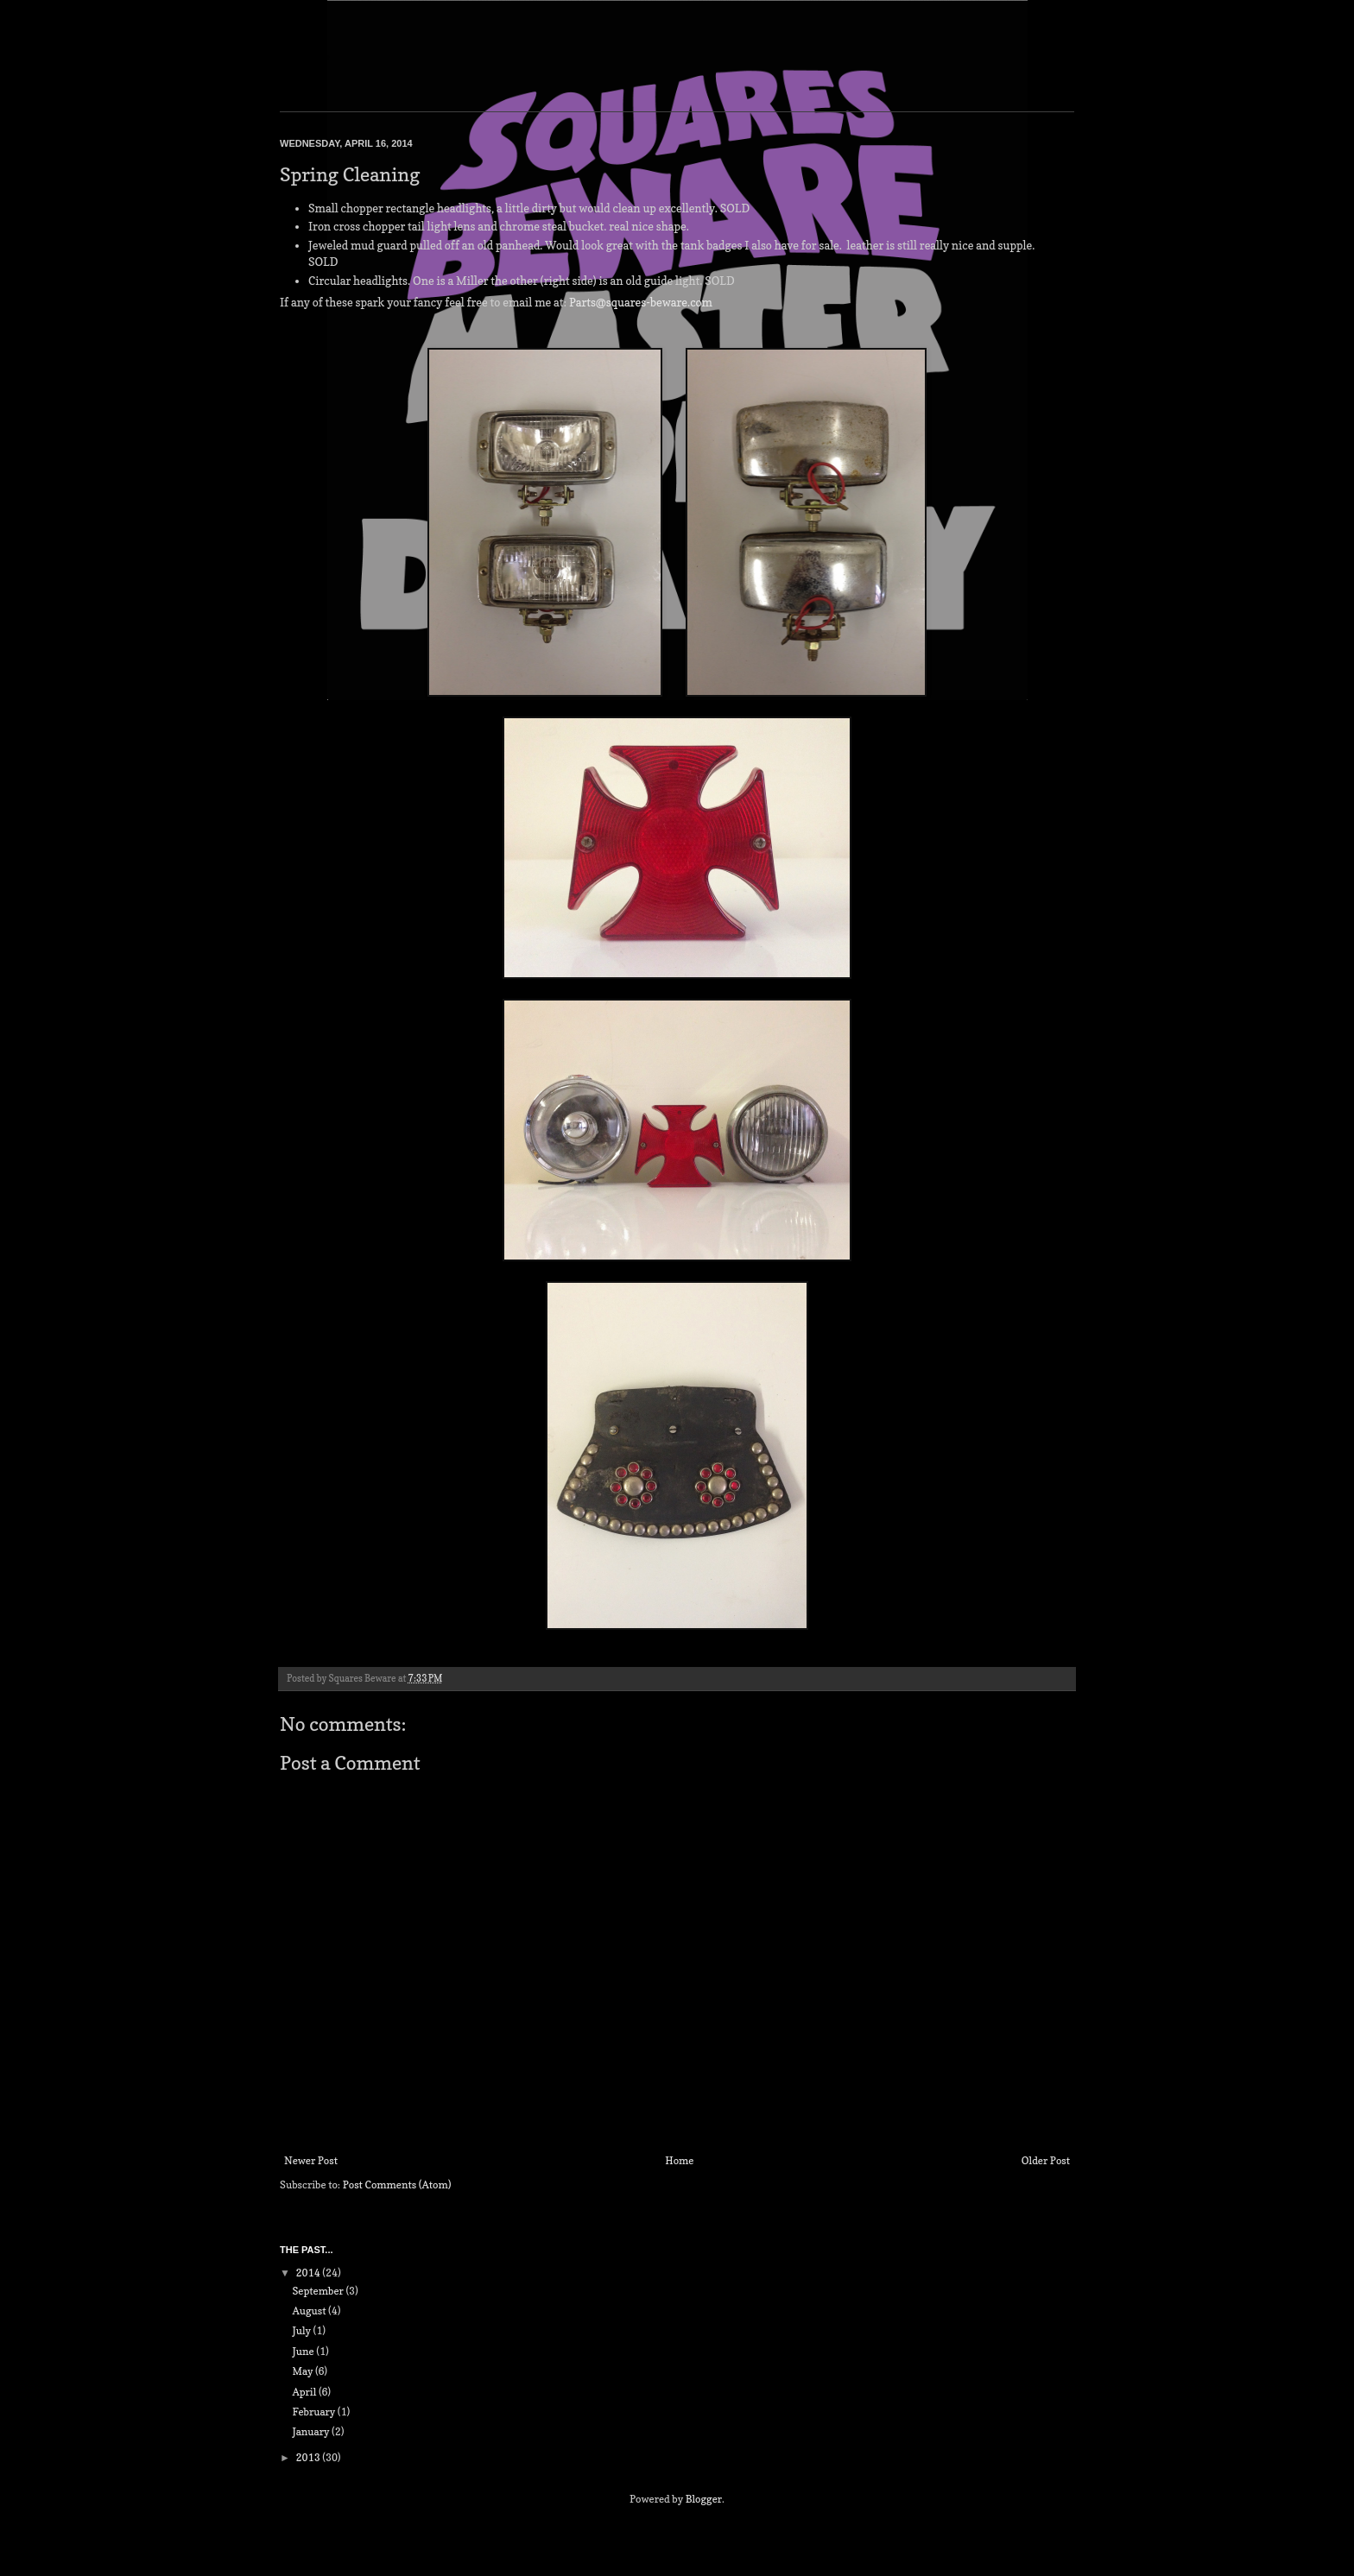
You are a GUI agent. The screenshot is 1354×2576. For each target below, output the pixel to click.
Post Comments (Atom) (397, 2184)
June (304, 2351)
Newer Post (311, 2160)
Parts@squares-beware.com (640, 302)
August (310, 2310)
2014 (309, 2272)
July (302, 2330)
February (314, 2411)
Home (679, 2160)
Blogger (704, 2498)
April (305, 2391)
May (303, 2370)
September (318, 2290)
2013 (309, 2457)
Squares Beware (305, 58)
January (312, 2431)
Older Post (1046, 2160)
